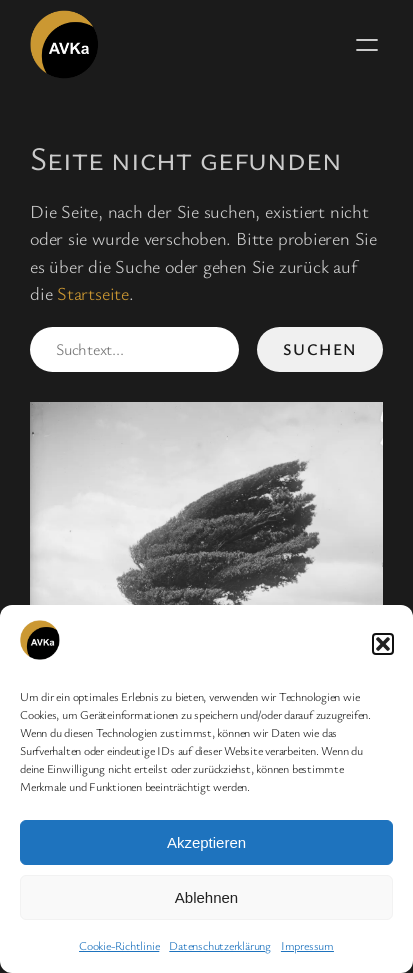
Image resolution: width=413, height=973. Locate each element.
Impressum (307, 945)
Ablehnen (206, 897)
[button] (383, 644)
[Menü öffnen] (367, 45)
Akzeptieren (206, 842)
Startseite (93, 293)
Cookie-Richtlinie (119, 945)
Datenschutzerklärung (220, 945)
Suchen (320, 349)
